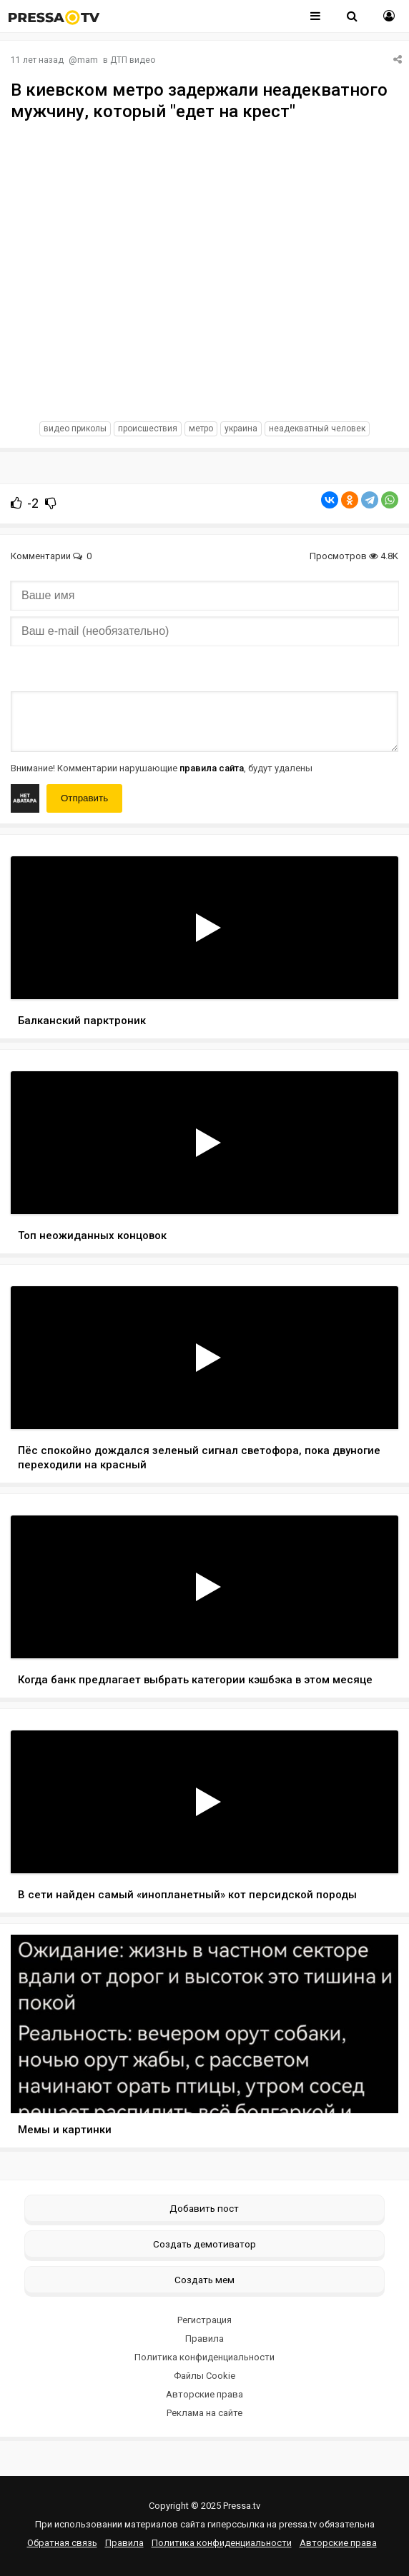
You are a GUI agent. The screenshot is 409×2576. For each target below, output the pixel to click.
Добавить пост (204, 2208)
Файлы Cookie (204, 2375)
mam (87, 60)
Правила (204, 2338)
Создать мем (204, 2279)
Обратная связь (62, 2542)
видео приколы (75, 428)
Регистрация (204, 2320)
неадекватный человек (317, 428)
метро (201, 428)
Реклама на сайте (204, 2412)
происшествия (147, 428)
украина (241, 428)
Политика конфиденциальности (204, 2357)
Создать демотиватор (204, 2244)
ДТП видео (132, 60)
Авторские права (204, 2394)
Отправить (84, 798)
